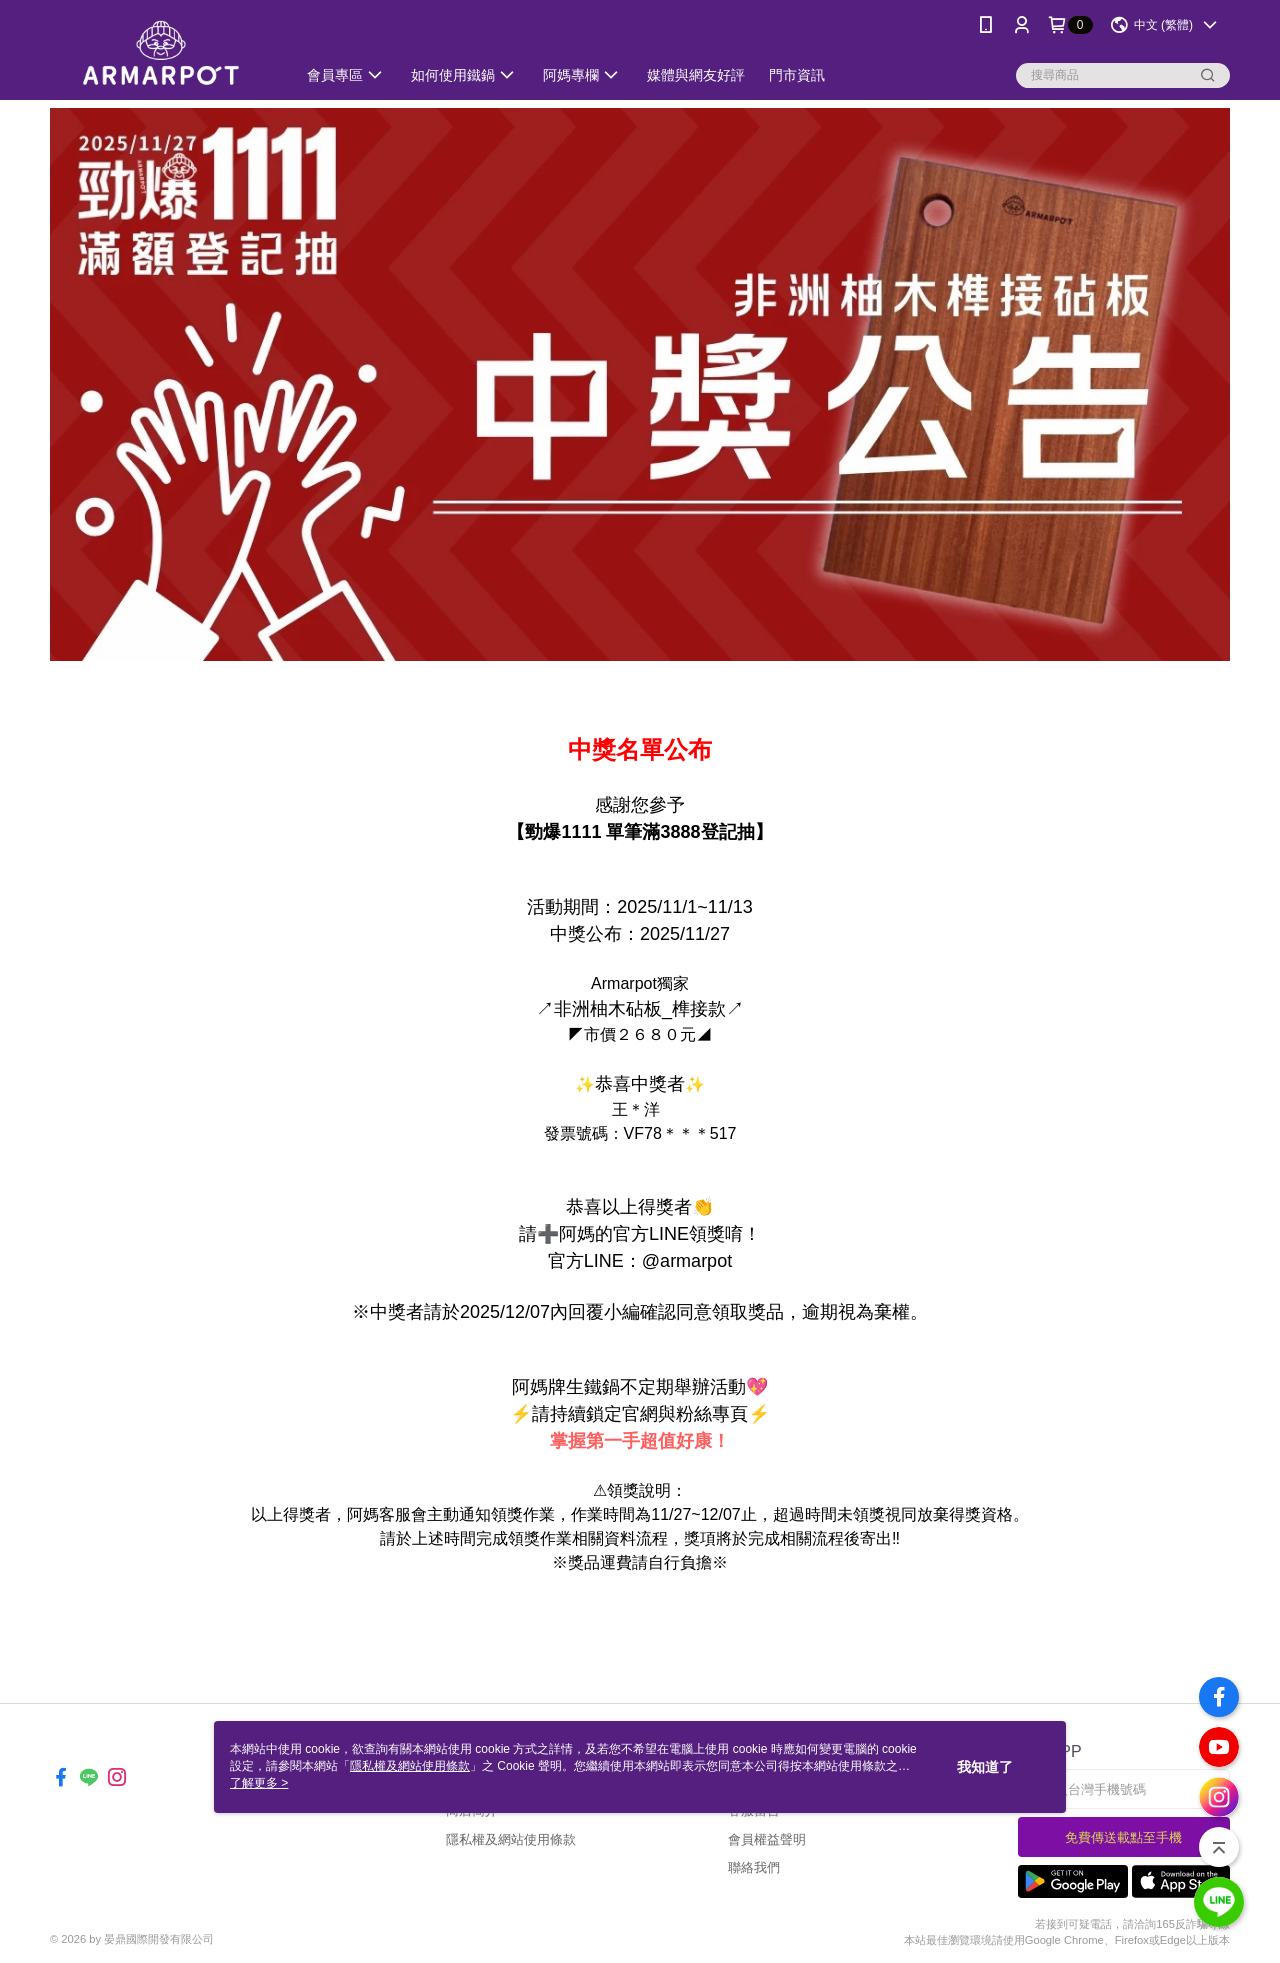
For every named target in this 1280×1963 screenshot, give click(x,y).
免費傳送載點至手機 (1123, 1837)
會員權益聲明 (767, 1839)
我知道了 (985, 1767)
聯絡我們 (754, 1867)
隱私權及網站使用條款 (511, 1839)
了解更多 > (259, 1783)
